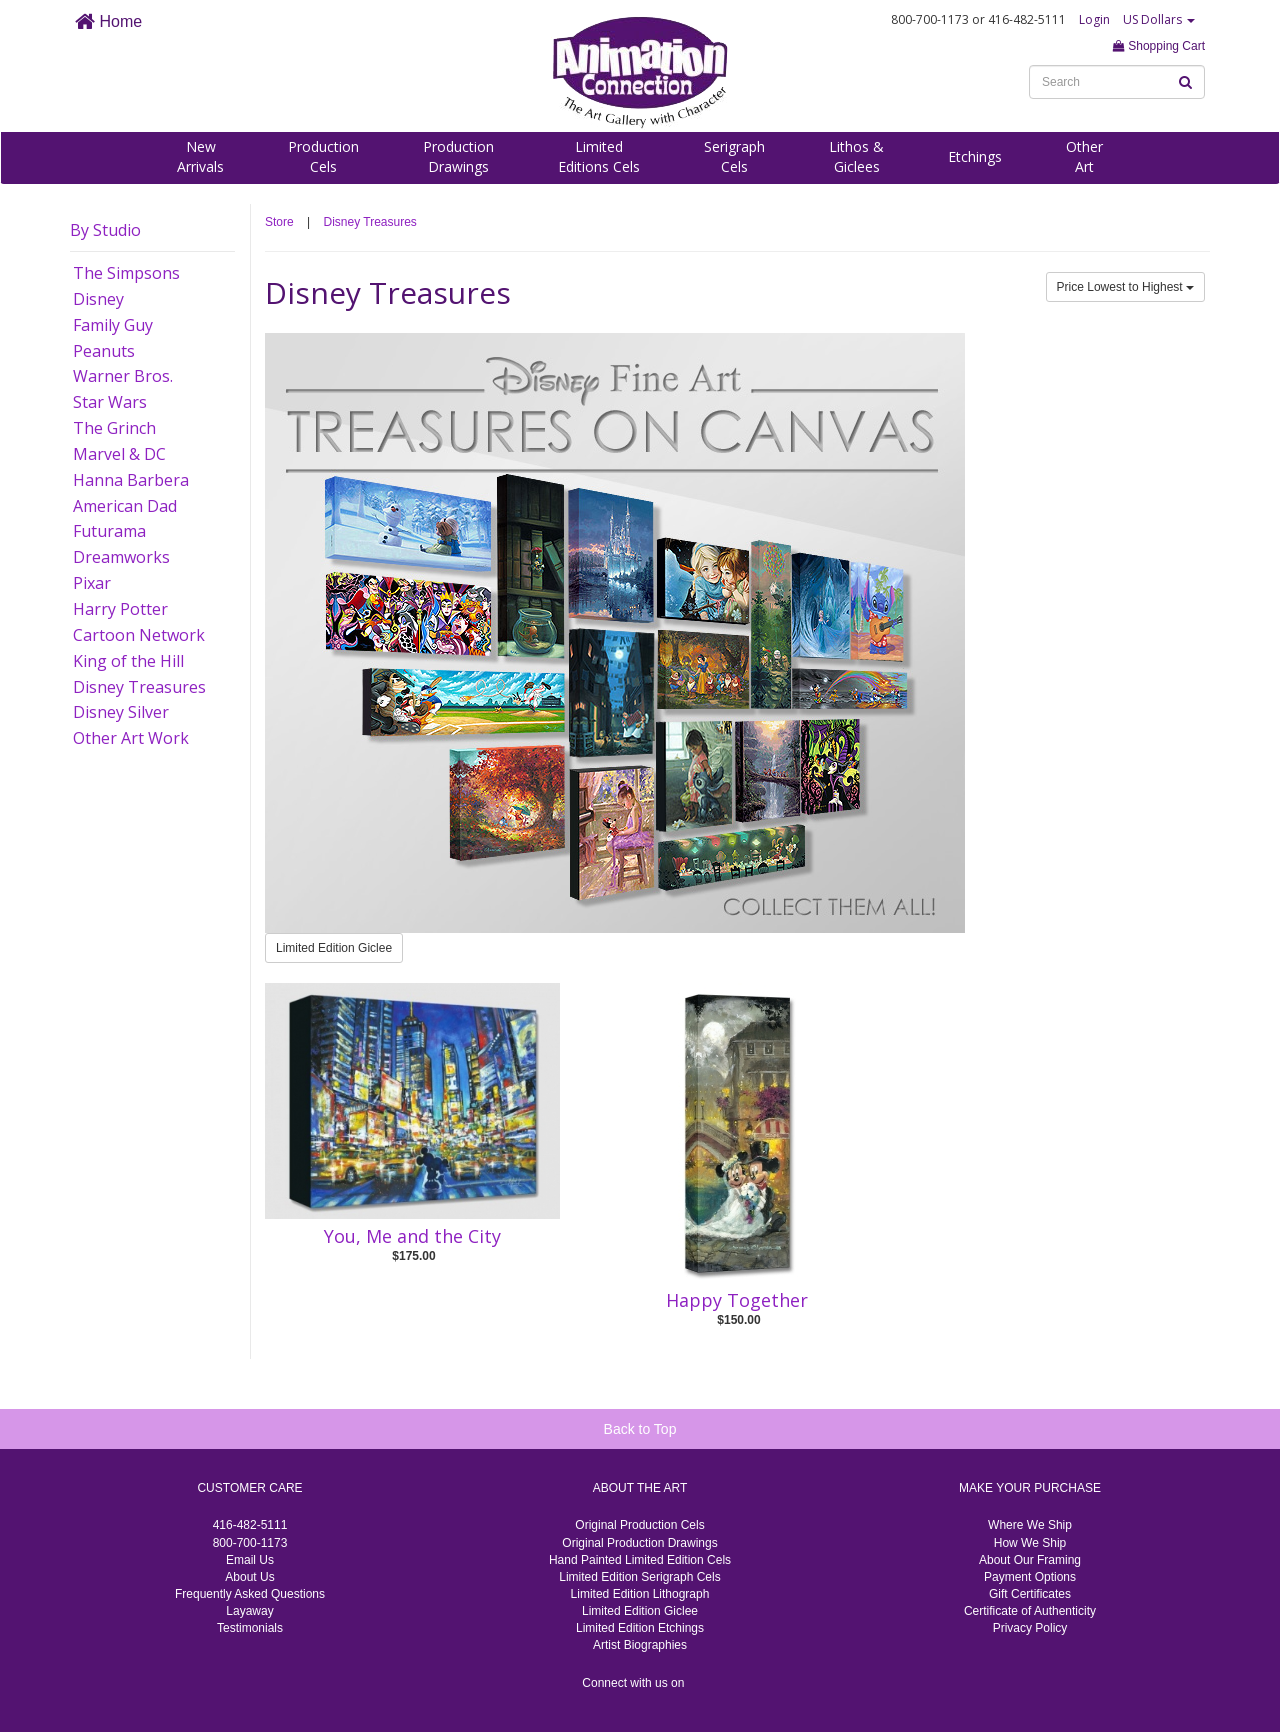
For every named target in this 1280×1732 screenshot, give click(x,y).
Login (1094, 19)
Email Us (250, 1560)
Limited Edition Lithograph (640, 1594)
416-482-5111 (250, 1525)
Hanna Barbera (131, 480)
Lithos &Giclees (856, 156)
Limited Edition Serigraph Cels (639, 1577)
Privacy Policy (1030, 1628)
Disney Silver (121, 712)
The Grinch (114, 428)
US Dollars (1159, 19)
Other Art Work (131, 738)
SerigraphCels (734, 156)
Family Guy (113, 325)
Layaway (249, 1611)
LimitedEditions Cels (599, 156)
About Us (249, 1577)
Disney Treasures (139, 687)
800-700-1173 (250, 1543)
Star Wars (110, 402)
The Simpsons (126, 273)
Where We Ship (1030, 1525)
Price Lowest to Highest (1125, 287)
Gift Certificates (1030, 1594)
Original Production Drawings (639, 1543)
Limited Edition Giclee (334, 948)
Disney (98, 299)
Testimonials (250, 1628)
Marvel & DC (119, 454)
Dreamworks (121, 557)
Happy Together (737, 1300)
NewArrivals (200, 156)
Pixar (92, 583)
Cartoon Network (139, 635)
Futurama (109, 531)
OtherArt (1084, 156)
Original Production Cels (639, 1525)
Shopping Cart (1159, 46)
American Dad (125, 506)
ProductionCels (323, 156)
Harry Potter (120, 609)
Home (108, 21)
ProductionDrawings (458, 156)
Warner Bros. (123, 376)
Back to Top (640, 1429)
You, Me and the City (412, 1236)
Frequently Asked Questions (250, 1594)
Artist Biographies (640, 1645)
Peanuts (104, 351)
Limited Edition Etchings (640, 1628)
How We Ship (1030, 1543)
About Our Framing (1030, 1560)
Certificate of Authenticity (1030, 1611)
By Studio (105, 230)
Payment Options (1030, 1577)
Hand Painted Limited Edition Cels (640, 1560)
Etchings (975, 156)
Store (279, 222)
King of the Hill (128, 661)
